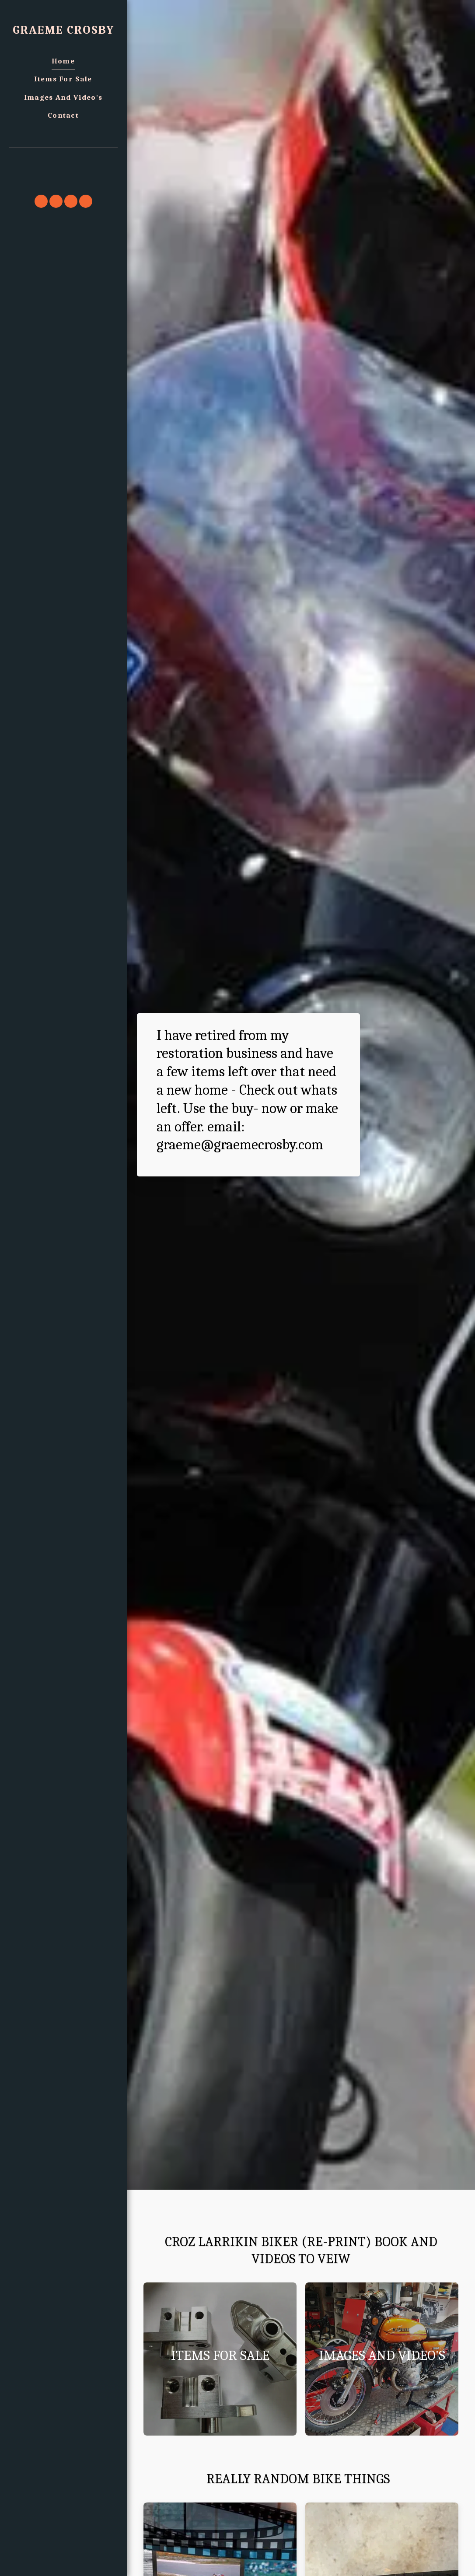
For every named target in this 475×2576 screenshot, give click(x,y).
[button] (63, 159)
